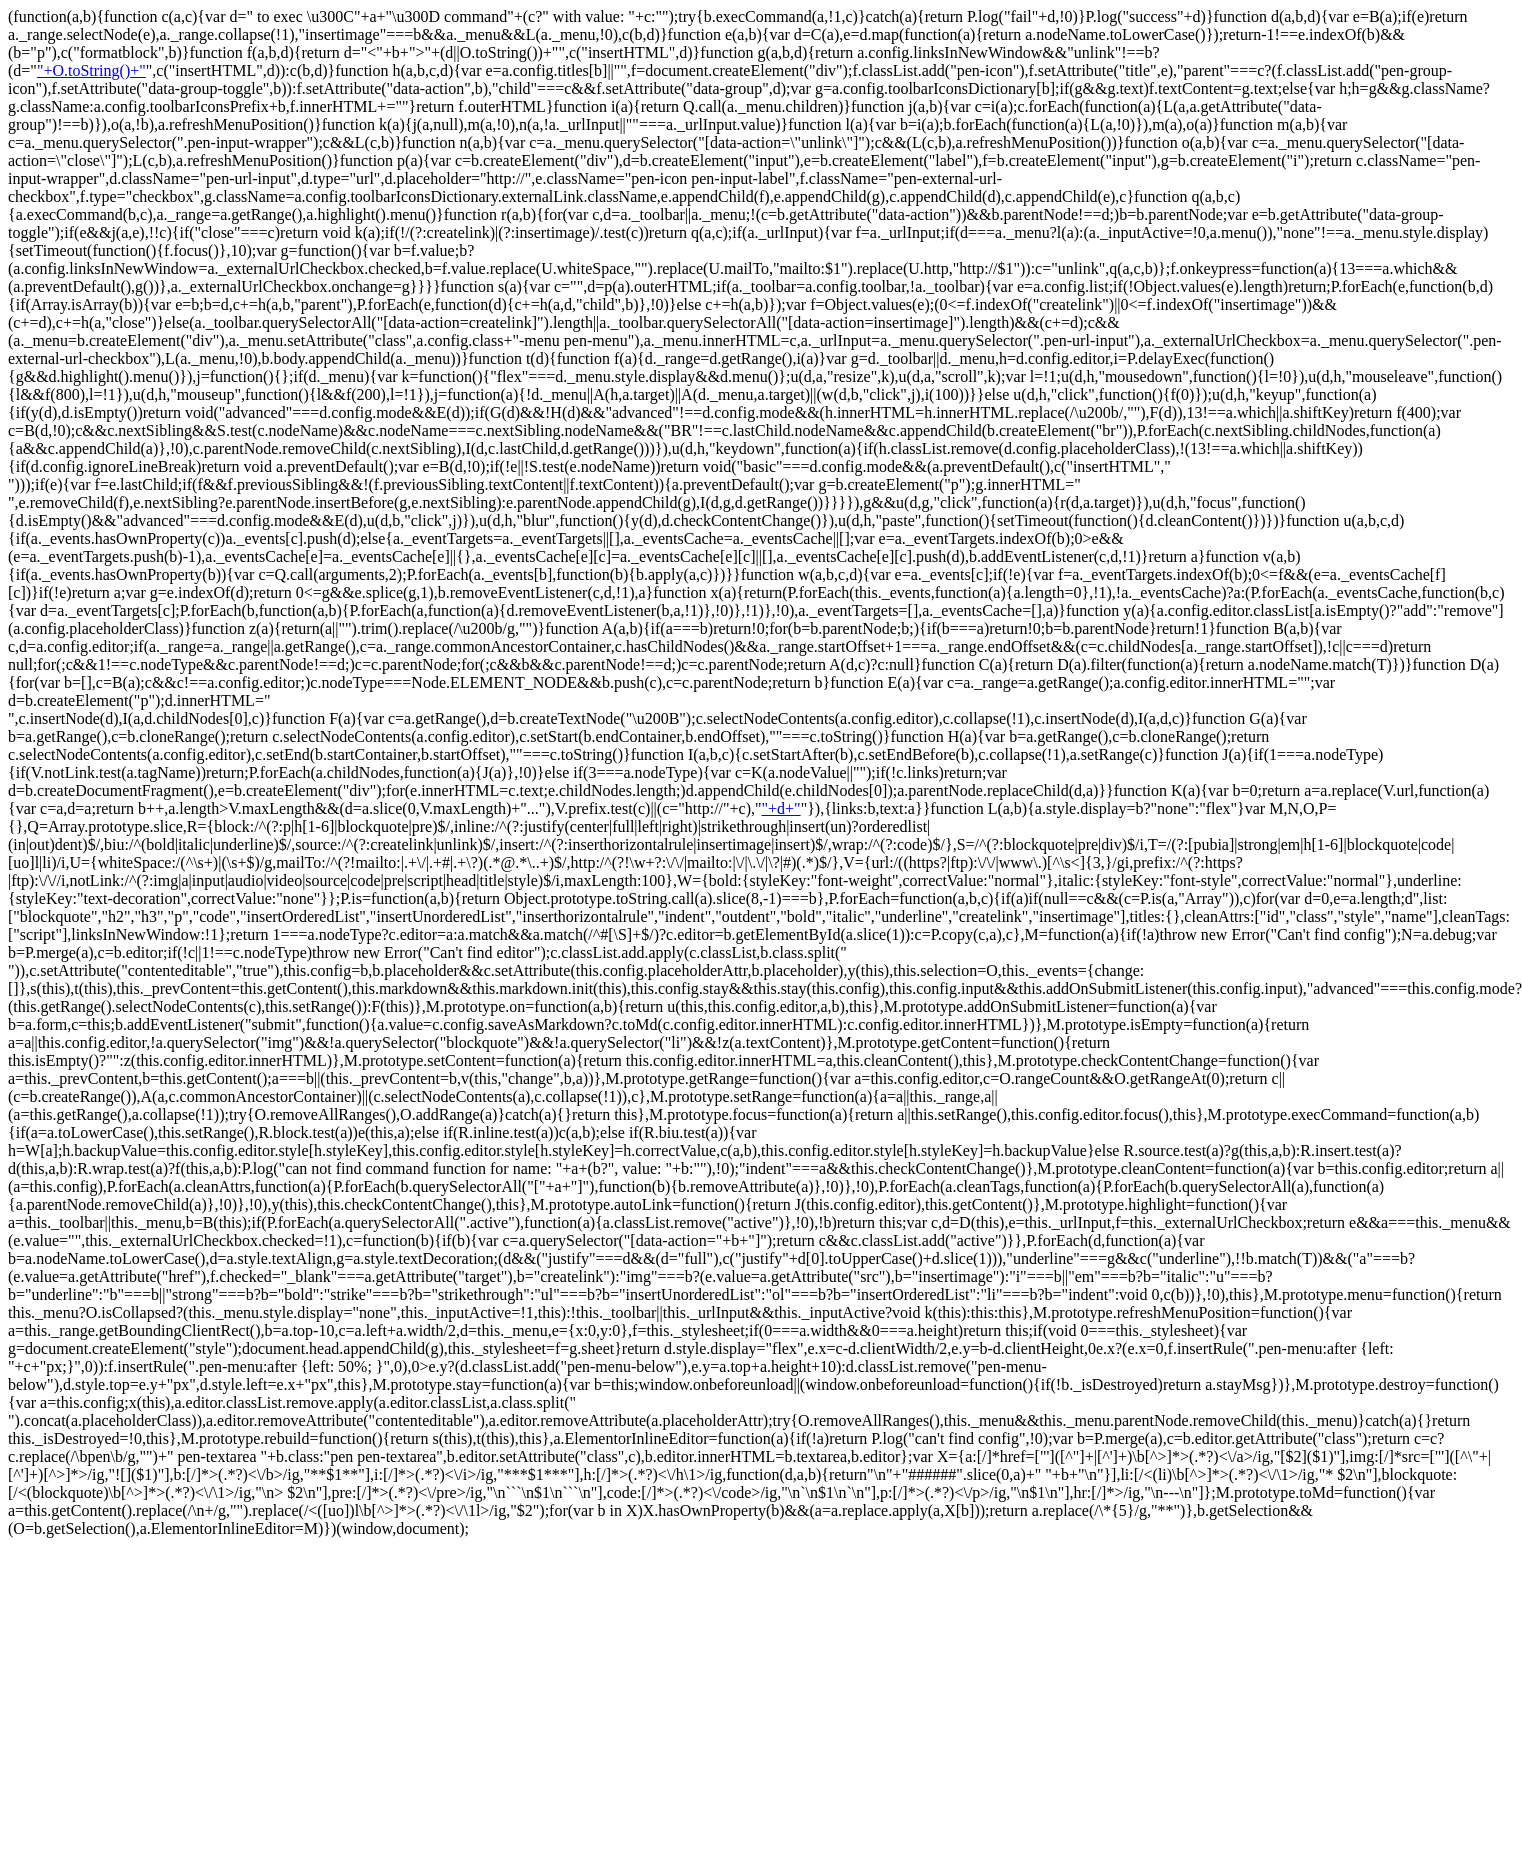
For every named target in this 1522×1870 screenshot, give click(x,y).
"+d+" (781, 808)
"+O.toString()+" (91, 70)
